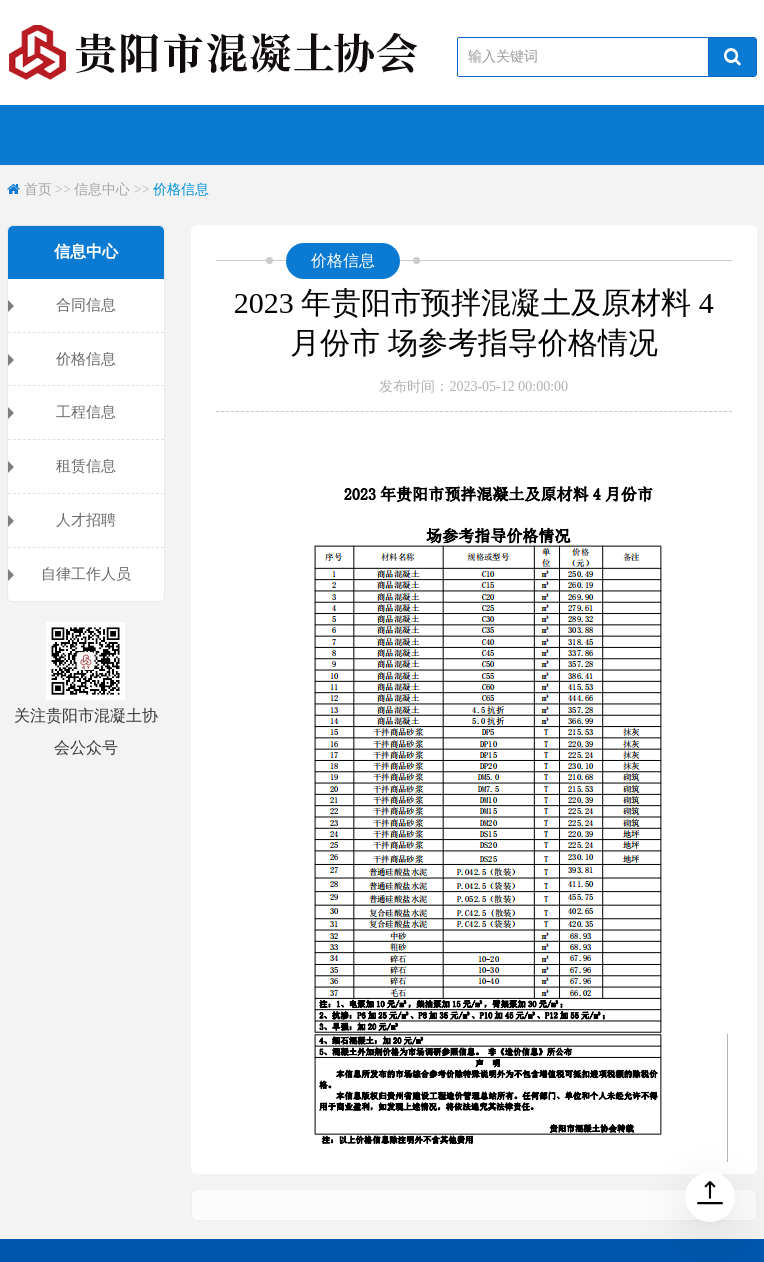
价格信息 (181, 189)
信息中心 (102, 189)
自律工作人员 (86, 574)
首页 (38, 189)
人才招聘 (86, 520)
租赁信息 (86, 466)
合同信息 (86, 305)
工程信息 (86, 412)
